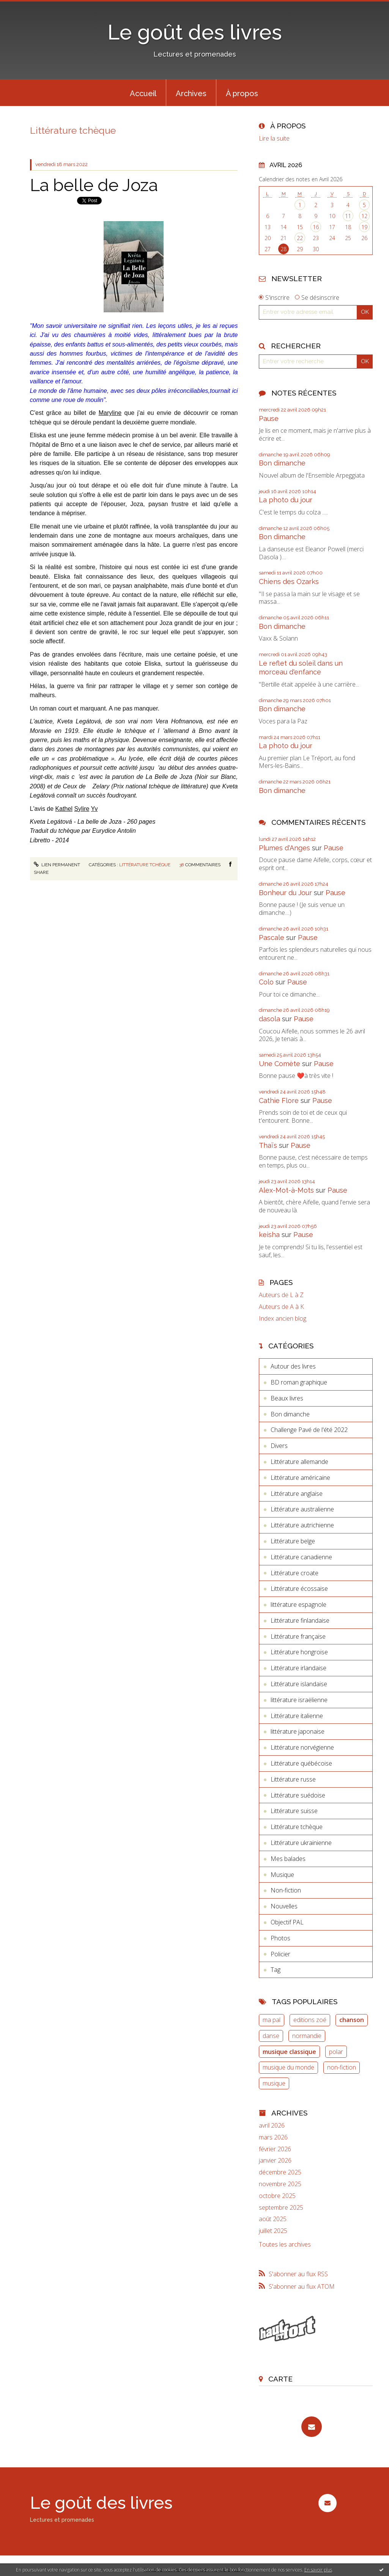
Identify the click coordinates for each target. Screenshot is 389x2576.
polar (336, 2052)
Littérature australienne (302, 1509)
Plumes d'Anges (284, 848)
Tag (275, 1969)
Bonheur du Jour (285, 893)
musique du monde (288, 2067)
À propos (242, 93)
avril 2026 (272, 2126)
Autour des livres (293, 1366)
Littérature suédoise (298, 1795)
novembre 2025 (280, 2184)
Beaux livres (287, 1398)
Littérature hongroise (299, 1652)
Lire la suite (274, 138)
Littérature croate (294, 1573)
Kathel (63, 808)
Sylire (81, 808)
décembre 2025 (280, 2172)
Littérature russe (293, 1779)
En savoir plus (318, 2570)
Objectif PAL (287, 1922)
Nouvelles (284, 1906)
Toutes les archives (285, 2244)
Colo (266, 982)
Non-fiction (286, 1890)
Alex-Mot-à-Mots (286, 1190)
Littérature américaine (300, 1477)
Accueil (143, 93)
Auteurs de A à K (281, 1307)
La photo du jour (285, 500)
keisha (269, 1235)
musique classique (289, 2052)
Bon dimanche (282, 463)
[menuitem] (143, 92)
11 (348, 216)
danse (271, 2036)
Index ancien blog (282, 1319)
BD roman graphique (299, 1382)
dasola (269, 1019)
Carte (280, 2379)
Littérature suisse (294, 1811)
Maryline (110, 413)
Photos (280, 1938)
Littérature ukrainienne (301, 1843)
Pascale (271, 937)
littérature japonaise (297, 1731)
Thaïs (268, 1145)
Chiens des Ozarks (289, 581)
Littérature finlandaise (300, 1620)
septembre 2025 (281, 2208)
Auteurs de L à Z (281, 1295)
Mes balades (288, 1858)
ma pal (271, 2020)
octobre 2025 (277, 2196)
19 (364, 227)
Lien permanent (57, 864)
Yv (94, 808)
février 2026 (275, 2149)
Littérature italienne (297, 1716)
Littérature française (298, 1636)
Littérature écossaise (299, 1588)
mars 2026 (273, 2137)
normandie (306, 2036)
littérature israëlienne (299, 1700)
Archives (191, 93)
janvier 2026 (275, 2161)
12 (364, 216)
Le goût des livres (194, 32)
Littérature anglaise (297, 1493)
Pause (269, 418)
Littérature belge (293, 1541)
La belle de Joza (94, 185)
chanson (351, 2020)
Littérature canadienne (301, 1557)
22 (300, 238)
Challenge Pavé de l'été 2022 (309, 1430)
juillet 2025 (273, 2231)
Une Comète (279, 1064)
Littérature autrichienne (302, 1525)
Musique (282, 1874)
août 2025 (273, 2219)
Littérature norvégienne (302, 1747)
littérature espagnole (298, 1604)
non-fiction (341, 2067)
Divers (279, 1445)
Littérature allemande (299, 1461)
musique (274, 2083)
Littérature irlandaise (298, 1668)
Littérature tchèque (144, 864)
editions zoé (309, 2020)
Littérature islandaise (299, 1684)
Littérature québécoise (301, 1763)
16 (316, 227)
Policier (280, 1954)
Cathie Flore (279, 1100)
